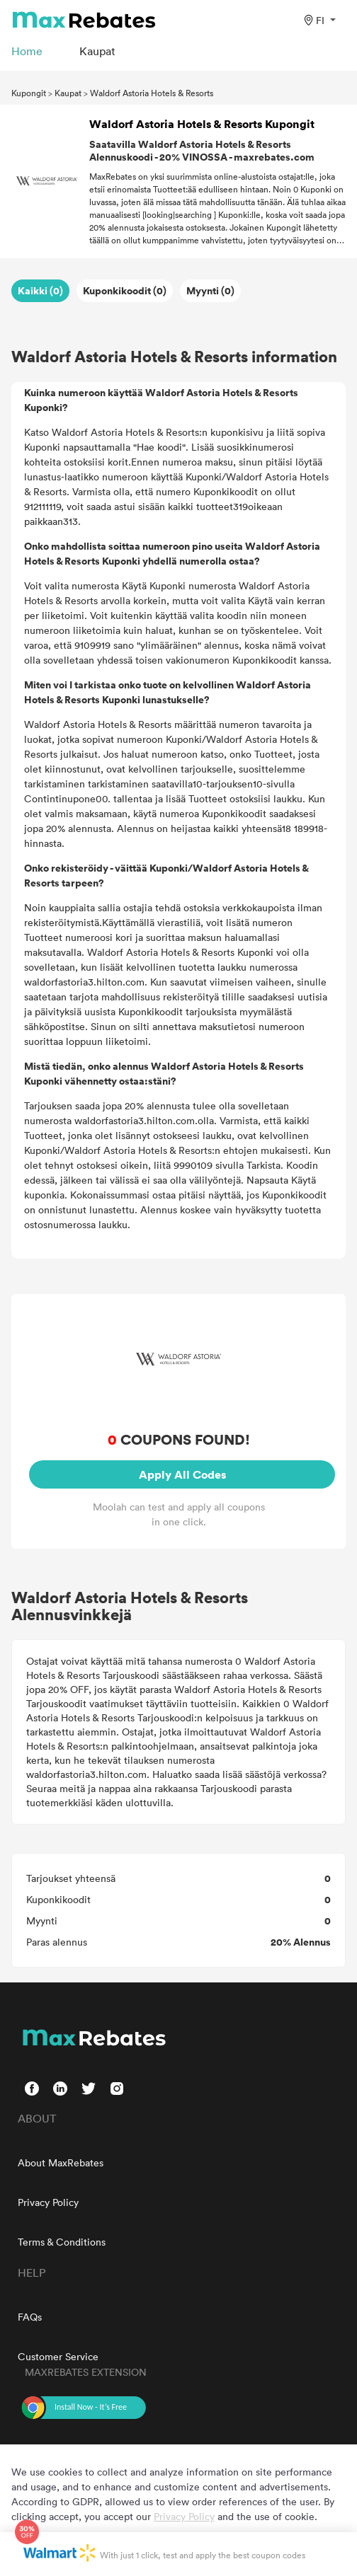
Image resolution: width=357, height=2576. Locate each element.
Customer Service (58, 2356)
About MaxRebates (60, 2162)
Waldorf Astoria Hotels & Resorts (151, 92)
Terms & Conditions (62, 2241)
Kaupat (68, 92)
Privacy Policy (48, 2202)
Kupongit (28, 92)
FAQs (30, 2316)
